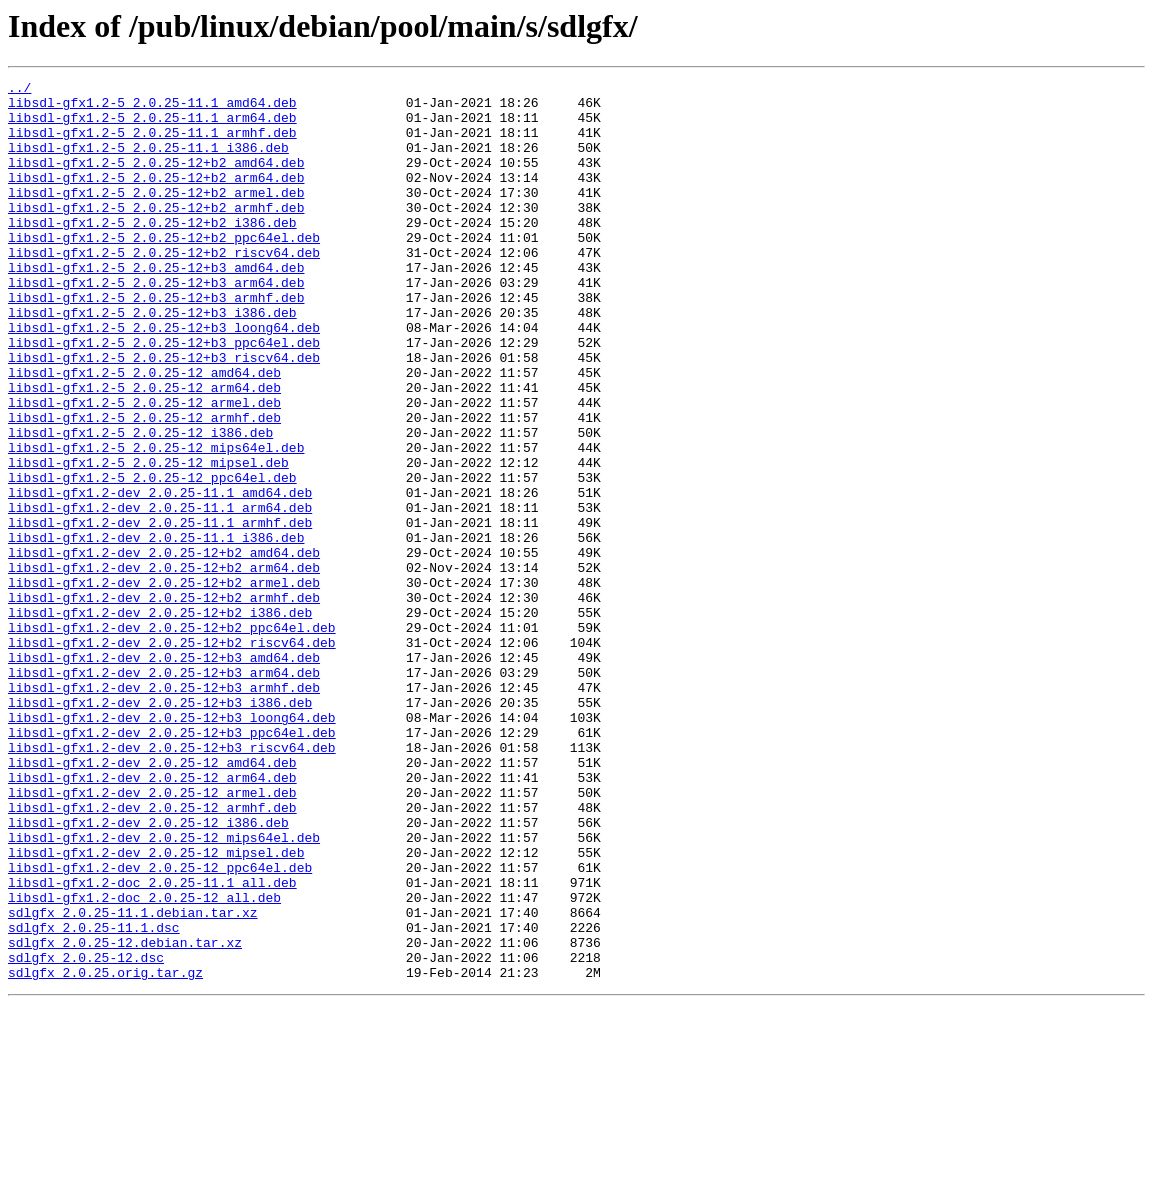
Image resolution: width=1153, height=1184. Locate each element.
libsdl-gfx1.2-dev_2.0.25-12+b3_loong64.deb (172, 846)
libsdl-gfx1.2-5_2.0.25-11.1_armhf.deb (152, 144)
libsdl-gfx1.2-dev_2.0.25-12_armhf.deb (152, 954)
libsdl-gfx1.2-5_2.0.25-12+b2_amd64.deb (156, 180)
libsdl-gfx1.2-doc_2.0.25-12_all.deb (144, 1062)
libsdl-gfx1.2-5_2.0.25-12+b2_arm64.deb (156, 198)
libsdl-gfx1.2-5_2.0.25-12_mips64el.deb (156, 522)
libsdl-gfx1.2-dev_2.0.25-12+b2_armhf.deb (164, 702)
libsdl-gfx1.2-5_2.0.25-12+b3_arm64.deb (156, 324)
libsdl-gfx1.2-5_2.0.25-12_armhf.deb (144, 486)
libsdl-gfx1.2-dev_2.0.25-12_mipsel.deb (156, 1008)
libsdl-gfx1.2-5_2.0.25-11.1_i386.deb (148, 162)
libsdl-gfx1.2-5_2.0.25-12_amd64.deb (144, 432)
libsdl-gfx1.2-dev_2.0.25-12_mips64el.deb (164, 990)
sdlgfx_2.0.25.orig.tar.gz (105, 1152)
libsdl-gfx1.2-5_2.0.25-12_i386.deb (140, 504)
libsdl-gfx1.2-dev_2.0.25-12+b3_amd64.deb (164, 774)
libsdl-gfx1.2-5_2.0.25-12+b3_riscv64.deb (164, 414)
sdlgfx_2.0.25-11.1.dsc (94, 1098)
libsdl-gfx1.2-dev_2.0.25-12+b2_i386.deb (160, 720)
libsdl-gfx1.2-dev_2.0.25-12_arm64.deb (152, 918)
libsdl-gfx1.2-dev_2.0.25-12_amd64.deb (152, 900)
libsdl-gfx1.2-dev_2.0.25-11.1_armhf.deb (160, 612)
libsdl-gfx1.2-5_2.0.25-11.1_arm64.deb (152, 126)
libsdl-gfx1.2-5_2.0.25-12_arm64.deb (144, 450)
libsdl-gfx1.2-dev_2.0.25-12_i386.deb (148, 972)
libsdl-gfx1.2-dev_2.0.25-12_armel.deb (152, 936)
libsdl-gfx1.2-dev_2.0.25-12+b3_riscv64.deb (172, 882)
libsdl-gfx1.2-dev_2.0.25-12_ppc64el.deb (160, 1026)
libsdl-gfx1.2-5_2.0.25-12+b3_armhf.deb (156, 342)
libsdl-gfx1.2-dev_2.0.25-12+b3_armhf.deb (164, 810)
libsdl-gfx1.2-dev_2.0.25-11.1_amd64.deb (160, 576)
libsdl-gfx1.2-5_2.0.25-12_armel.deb (144, 468)
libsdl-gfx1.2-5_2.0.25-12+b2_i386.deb (152, 252)
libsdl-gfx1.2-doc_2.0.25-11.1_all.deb (152, 1044)
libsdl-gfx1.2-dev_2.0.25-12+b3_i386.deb (160, 828)
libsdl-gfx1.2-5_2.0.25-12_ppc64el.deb (152, 558)
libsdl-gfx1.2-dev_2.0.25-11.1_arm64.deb (160, 594)
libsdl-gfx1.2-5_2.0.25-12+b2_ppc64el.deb (164, 270)
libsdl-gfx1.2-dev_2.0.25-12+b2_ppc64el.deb (172, 738)
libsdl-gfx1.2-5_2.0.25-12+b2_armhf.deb (156, 234)
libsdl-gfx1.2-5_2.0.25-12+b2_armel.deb (156, 216)
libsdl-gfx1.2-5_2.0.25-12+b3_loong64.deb (164, 378)
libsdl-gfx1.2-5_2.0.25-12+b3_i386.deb (152, 360)
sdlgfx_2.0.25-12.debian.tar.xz (125, 1116)
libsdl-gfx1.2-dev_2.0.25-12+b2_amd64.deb (164, 648)
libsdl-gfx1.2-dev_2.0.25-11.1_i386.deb (156, 630)
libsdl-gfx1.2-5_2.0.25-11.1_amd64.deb (152, 108)
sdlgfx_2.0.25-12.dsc (86, 1134)
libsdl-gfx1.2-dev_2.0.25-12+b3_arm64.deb (164, 792)
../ (19, 90)
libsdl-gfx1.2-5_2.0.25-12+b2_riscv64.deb (164, 288)
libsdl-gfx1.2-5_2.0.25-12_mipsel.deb (148, 540)
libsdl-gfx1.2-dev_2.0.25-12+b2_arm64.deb (164, 666)
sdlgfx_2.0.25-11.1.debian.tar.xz (133, 1080)
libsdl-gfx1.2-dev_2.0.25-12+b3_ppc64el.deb (172, 864)
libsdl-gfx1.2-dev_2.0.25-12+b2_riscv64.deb (172, 756)
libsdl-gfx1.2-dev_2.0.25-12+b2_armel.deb (164, 684)
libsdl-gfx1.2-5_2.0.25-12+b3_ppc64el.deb (164, 396)
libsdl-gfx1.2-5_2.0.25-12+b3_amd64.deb (156, 306)
